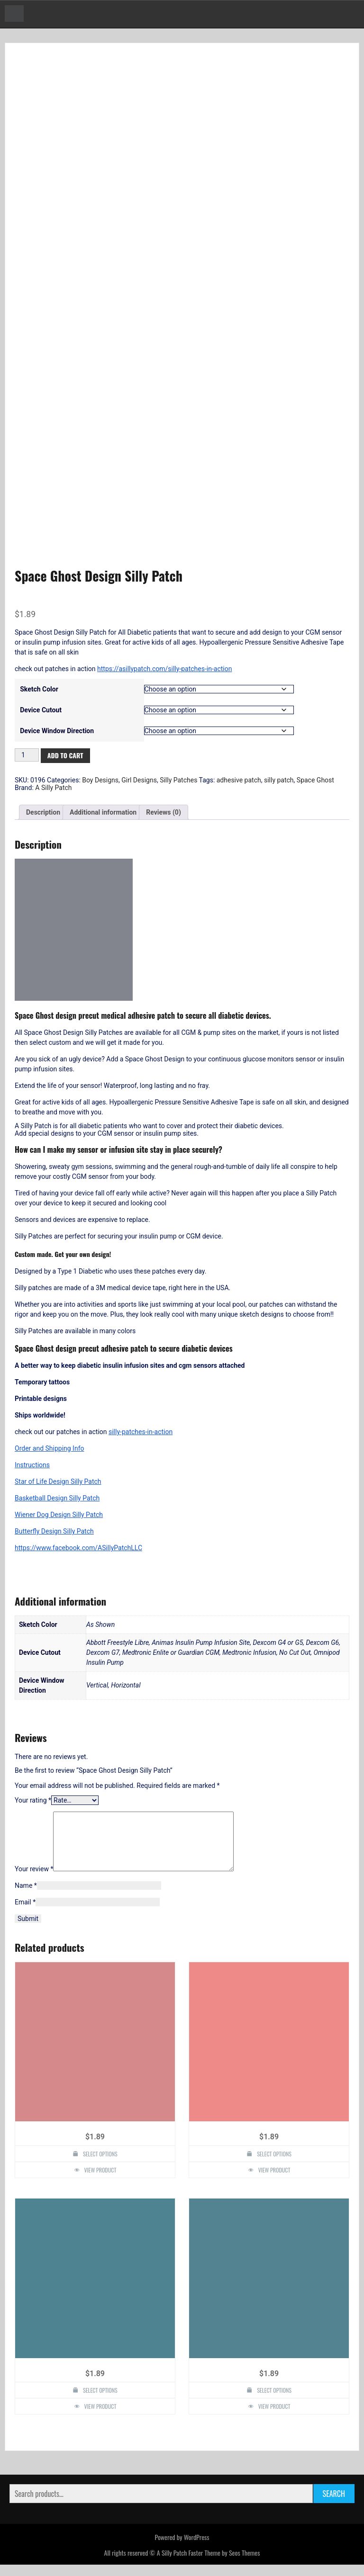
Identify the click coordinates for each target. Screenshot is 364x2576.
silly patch (279, 780)
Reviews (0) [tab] (163, 812)
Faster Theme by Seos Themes (224, 2564)
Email (25, 1913)
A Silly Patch (53, 787)
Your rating (33, 1800)
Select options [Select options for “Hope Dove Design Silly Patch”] (274, 2165)
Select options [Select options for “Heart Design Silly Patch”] (274, 2401)
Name (26, 1897)
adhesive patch (239, 780)
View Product (100, 2181)
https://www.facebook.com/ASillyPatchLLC (78, 1548)
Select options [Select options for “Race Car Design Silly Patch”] (100, 2401)
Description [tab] (43, 812)
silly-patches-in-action (141, 1432)
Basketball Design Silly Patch (57, 1498)
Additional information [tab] (103, 812)
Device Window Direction (57, 731)
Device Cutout (41, 710)
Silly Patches (178, 780)
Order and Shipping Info (49, 1448)
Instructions (32, 1465)
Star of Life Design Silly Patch (58, 1481)
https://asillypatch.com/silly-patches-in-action (164, 669)
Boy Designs (100, 780)
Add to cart (65, 755)
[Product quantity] (27, 755)
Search (334, 2505)
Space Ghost (315, 780)
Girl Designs (139, 780)
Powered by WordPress (182, 2548)
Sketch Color (39, 689)
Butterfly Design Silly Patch (54, 1531)
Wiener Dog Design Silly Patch (59, 1514)
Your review (34, 1880)
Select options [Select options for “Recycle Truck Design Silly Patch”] (100, 2165)
